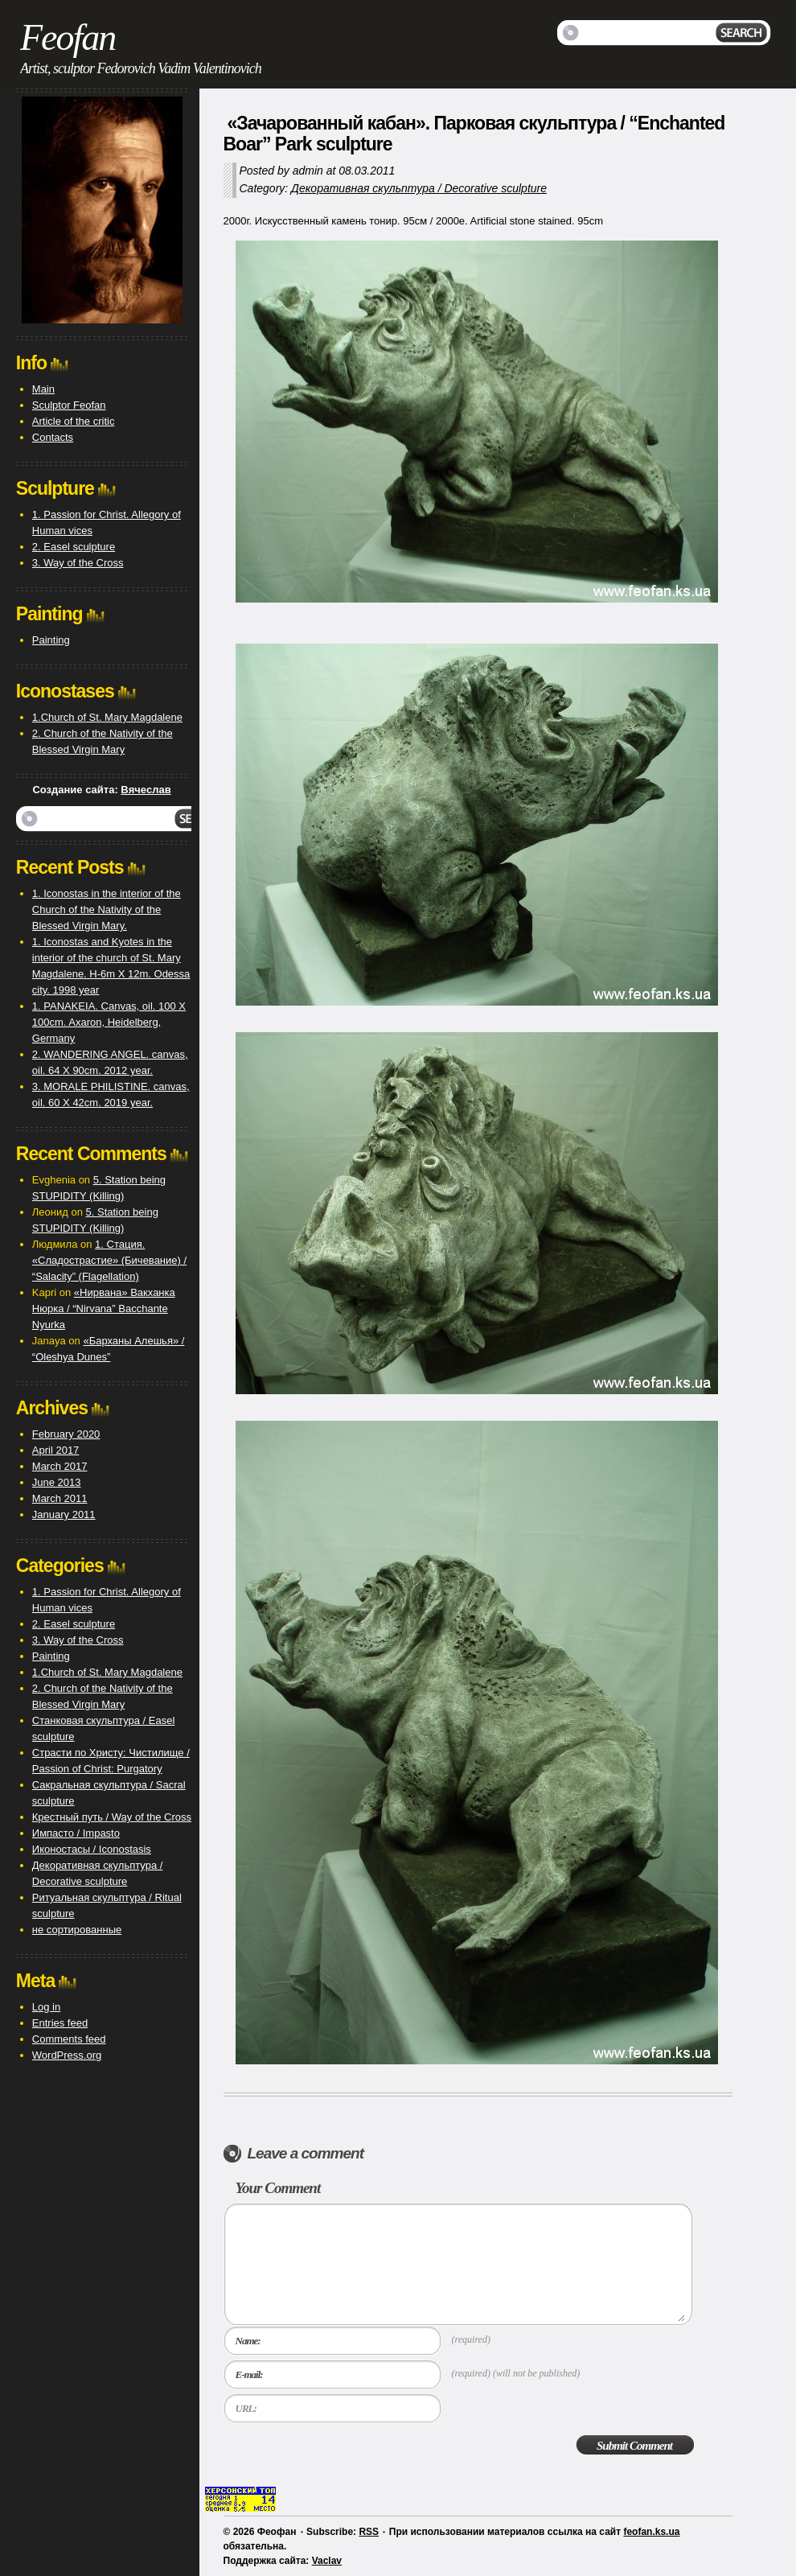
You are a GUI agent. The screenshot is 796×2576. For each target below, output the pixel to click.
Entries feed (60, 2023)
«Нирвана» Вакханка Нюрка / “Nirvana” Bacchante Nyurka (103, 1308)
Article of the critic (73, 421)
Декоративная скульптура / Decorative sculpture (419, 188)
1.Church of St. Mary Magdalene (107, 717)
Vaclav (327, 2560)
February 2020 (66, 1434)
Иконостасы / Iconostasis (91, 1849)
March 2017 (60, 1466)
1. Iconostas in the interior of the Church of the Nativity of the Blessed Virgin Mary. (106, 909)
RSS (369, 2531)
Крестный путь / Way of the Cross (111, 1817)
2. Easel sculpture (73, 547)
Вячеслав (145, 790)
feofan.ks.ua (651, 2531)
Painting (51, 640)
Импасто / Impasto (76, 1833)
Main (43, 389)
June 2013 (56, 1482)
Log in (46, 2007)
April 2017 (56, 1450)
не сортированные (76, 1930)
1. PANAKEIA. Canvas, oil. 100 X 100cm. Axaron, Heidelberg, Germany (109, 1022)
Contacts (52, 437)
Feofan (67, 37)
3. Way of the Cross (78, 563)
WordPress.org (66, 2055)
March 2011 (60, 1498)
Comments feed (69, 2039)
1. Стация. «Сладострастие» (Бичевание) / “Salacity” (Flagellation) (109, 1260)
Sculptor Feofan (69, 405)
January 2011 (64, 1514)
